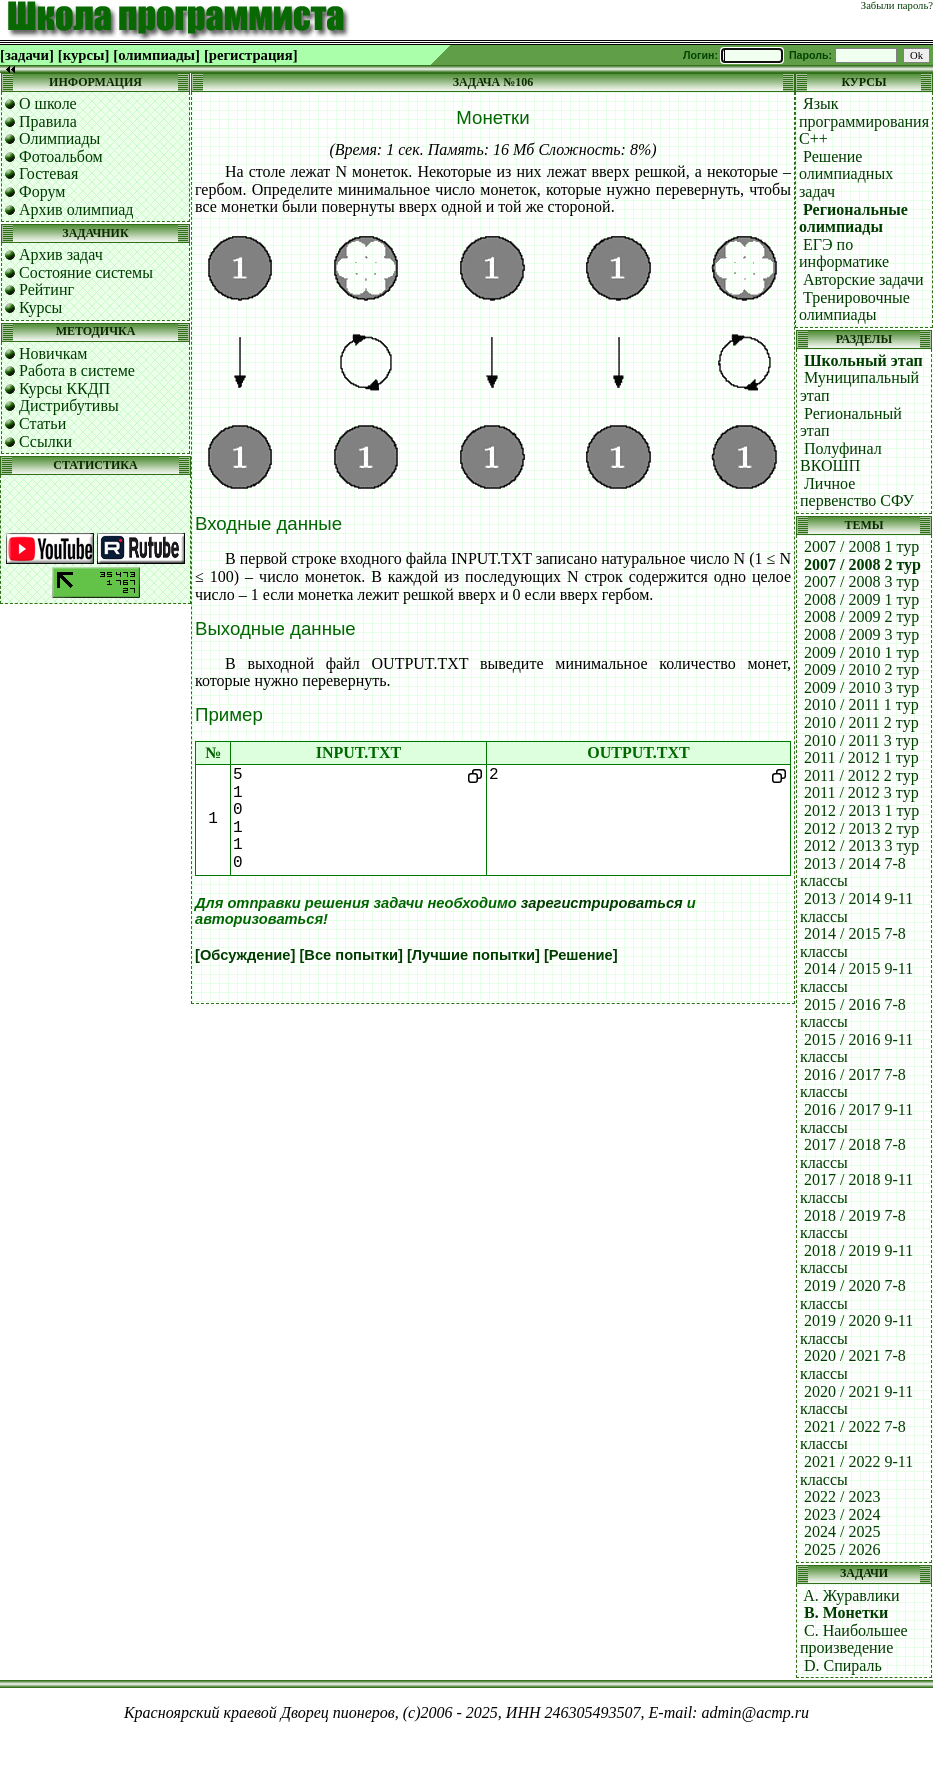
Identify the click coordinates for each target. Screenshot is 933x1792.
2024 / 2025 (842, 1531)
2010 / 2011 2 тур (861, 722)
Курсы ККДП (64, 388)
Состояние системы (86, 272)
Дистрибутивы (69, 405)
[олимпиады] (156, 55)
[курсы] (83, 55)
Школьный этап (863, 360)
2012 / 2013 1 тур (861, 810)
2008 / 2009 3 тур (861, 634)
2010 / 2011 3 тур (861, 740)
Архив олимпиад (76, 209)
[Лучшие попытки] (473, 955)
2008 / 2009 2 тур (861, 616)
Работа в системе (77, 370)
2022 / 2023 (842, 1496)
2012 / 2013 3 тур (861, 845)
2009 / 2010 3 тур (861, 687)
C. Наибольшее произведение (854, 1639)
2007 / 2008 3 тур (861, 581)
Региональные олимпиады (853, 218)
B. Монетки (846, 1612)
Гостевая (48, 173)
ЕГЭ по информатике (844, 253)
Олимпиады (59, 138)
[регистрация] (251, 55)
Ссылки (45, 441)
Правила (48, 121)
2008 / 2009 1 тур (861, 599)
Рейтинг (46, 289)
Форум (42, 191)
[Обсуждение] (245, 955)
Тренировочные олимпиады (854, 306)
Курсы (40, 307)
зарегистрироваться (602, 903)
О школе (48, 103)
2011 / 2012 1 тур (861, 757)
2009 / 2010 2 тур (861, 669)
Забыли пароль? (897, 5)
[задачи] (27, 55)
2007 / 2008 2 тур (862, 564)
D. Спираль (843, 1665)
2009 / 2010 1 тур (861, 652)
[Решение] (581, 955)
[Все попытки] (350, 955)
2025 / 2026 (842, 1549)
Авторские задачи (863, 279)
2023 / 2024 (842, 1514)
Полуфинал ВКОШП (841, 457)
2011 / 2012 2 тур (861, 775)
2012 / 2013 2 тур (861, 828)
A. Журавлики (851, 1595)
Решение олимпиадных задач (846, 174)
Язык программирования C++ (864, 121)
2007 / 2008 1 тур (861, 546)
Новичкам (53, 353)
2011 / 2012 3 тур (861, 792)
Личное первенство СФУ (857, 492)
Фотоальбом (61, 156)
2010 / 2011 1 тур (861, 704)
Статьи (42, 423)
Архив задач (61, 254)
